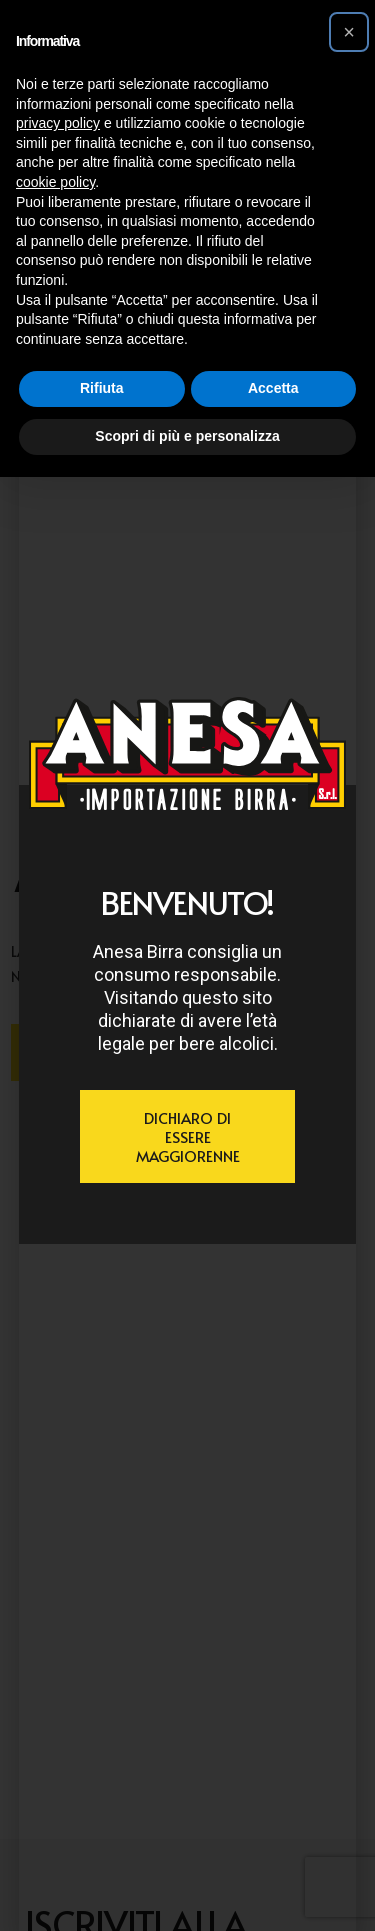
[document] (187, 965)
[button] (349, 32)
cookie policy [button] (55, 182)
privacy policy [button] (58, 123)
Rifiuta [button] (102, 388)
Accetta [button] (273, 388)
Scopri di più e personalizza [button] (187, 436)
